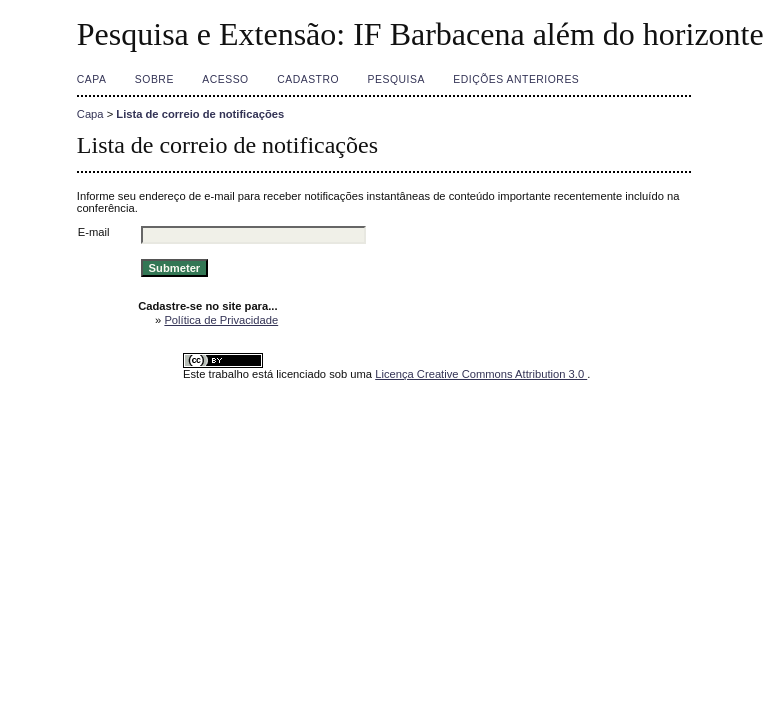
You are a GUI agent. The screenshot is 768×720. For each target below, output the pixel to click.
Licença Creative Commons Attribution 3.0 (481, 374)
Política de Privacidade (221, 320)
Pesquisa (396, 79)
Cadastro (308, 79)
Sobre (154, 79)
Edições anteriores (516, 79)
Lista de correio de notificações (200, 114)
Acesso (225, 79)
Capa (92, 79)
